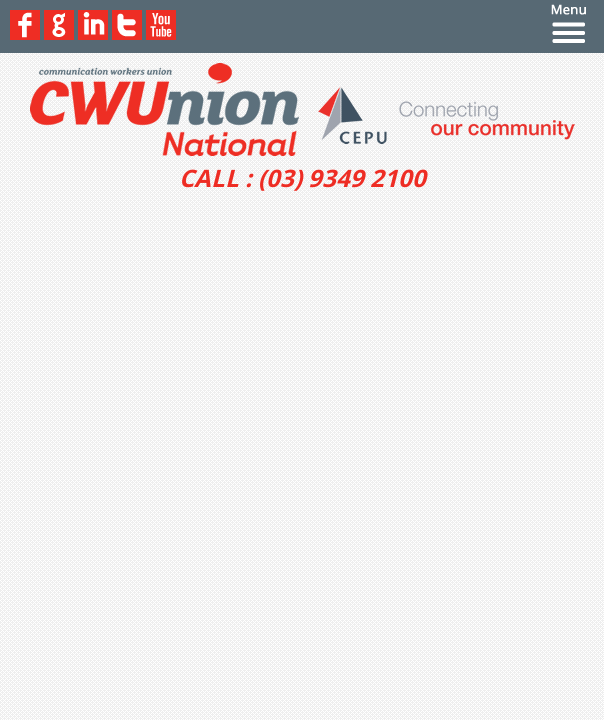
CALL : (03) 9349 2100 (302, 178)
